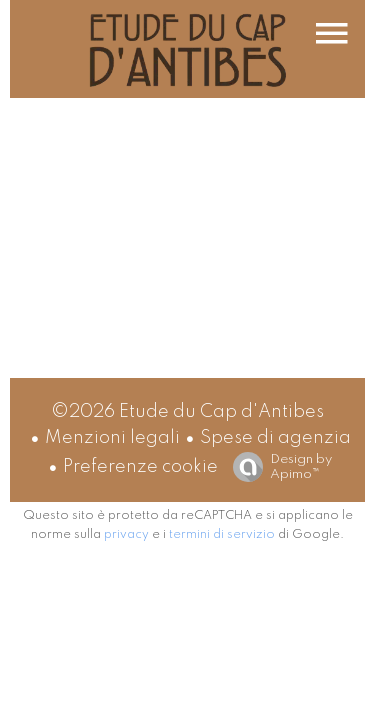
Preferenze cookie (140, 467)
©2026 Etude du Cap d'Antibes (187, 412)
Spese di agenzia (275, 438)
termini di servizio (222, 535)
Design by (277, 467)
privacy (126, 535)
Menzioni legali (112, 438)
